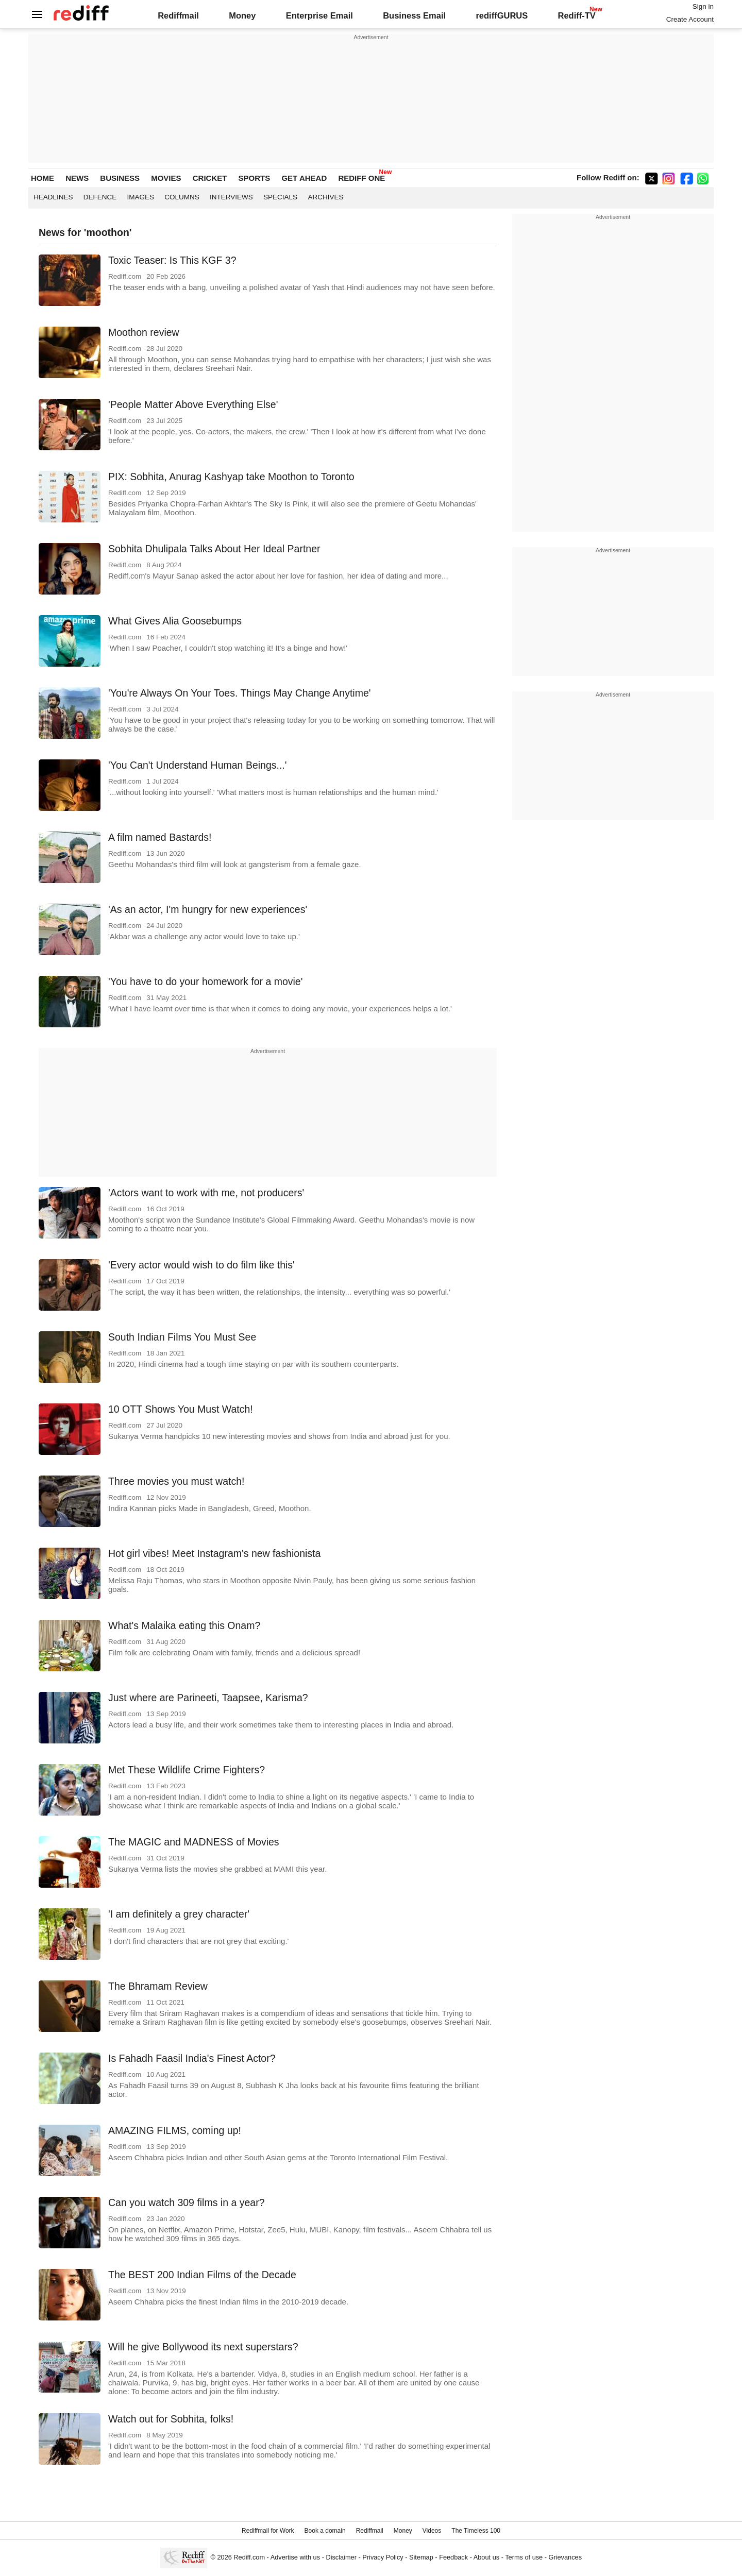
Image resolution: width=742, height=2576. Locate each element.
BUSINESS (120, 178)
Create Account (690, 19)
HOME (42, 178)
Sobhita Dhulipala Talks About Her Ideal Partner (214, 548)
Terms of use (524, 2557)
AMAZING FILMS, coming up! (174, 2130)
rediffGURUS (502, 15)
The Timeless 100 (475, 2530)
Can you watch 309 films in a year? (186, 2202)
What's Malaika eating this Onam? (184, 1625)
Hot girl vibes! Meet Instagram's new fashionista (214, 1553)
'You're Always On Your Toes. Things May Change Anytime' (239, 693)
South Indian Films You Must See (182, 1337)
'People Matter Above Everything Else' (193, 404)
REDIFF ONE (361, 178)
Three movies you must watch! (176, 1481)
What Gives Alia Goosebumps (175, 620)
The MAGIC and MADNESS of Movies (193, 1842)
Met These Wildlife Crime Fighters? (186, 1769)
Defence (100, 197)
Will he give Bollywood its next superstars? (203, 2346)
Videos (432, 2530)
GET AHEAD (304, 178)
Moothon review (143, 332)
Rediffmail (178, 15)
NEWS (77, 178)
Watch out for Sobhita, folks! (170, 2419)
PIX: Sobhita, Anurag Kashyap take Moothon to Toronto (231, 476)
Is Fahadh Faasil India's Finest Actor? (192, 2058)
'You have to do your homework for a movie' (205, 981)
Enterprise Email (319, 15)
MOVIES (166, 178)
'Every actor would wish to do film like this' (201, 1264)
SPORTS (255, 178)
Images (141, 197)
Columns (181, 197)
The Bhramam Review (158, 1986)
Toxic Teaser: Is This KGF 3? (172, 260)
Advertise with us (295, 2557)
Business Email (414, 15)
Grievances (565, 2557)
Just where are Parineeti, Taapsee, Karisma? (208, 1697)
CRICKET (210, 178)
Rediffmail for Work (268, 2530)
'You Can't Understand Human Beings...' (197, 765)
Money (242, 15)
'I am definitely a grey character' (178, 1914)
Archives (325, 197)
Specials (280, 197)
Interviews (231, 197)
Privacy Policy (382, 2557)
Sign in (703, 6)
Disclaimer (341, 2557)
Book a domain (325, 2530)
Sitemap (421, 2557)
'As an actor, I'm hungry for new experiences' (207, 909)
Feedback (453, 2557)
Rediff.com (249, 2557)
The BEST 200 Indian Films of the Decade (202, 2274)
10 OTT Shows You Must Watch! (180, 1409)
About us (486, 2557)
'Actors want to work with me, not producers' (206, 1192)
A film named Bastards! (160, 837)
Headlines (53, 197)
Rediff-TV (576, 15)
